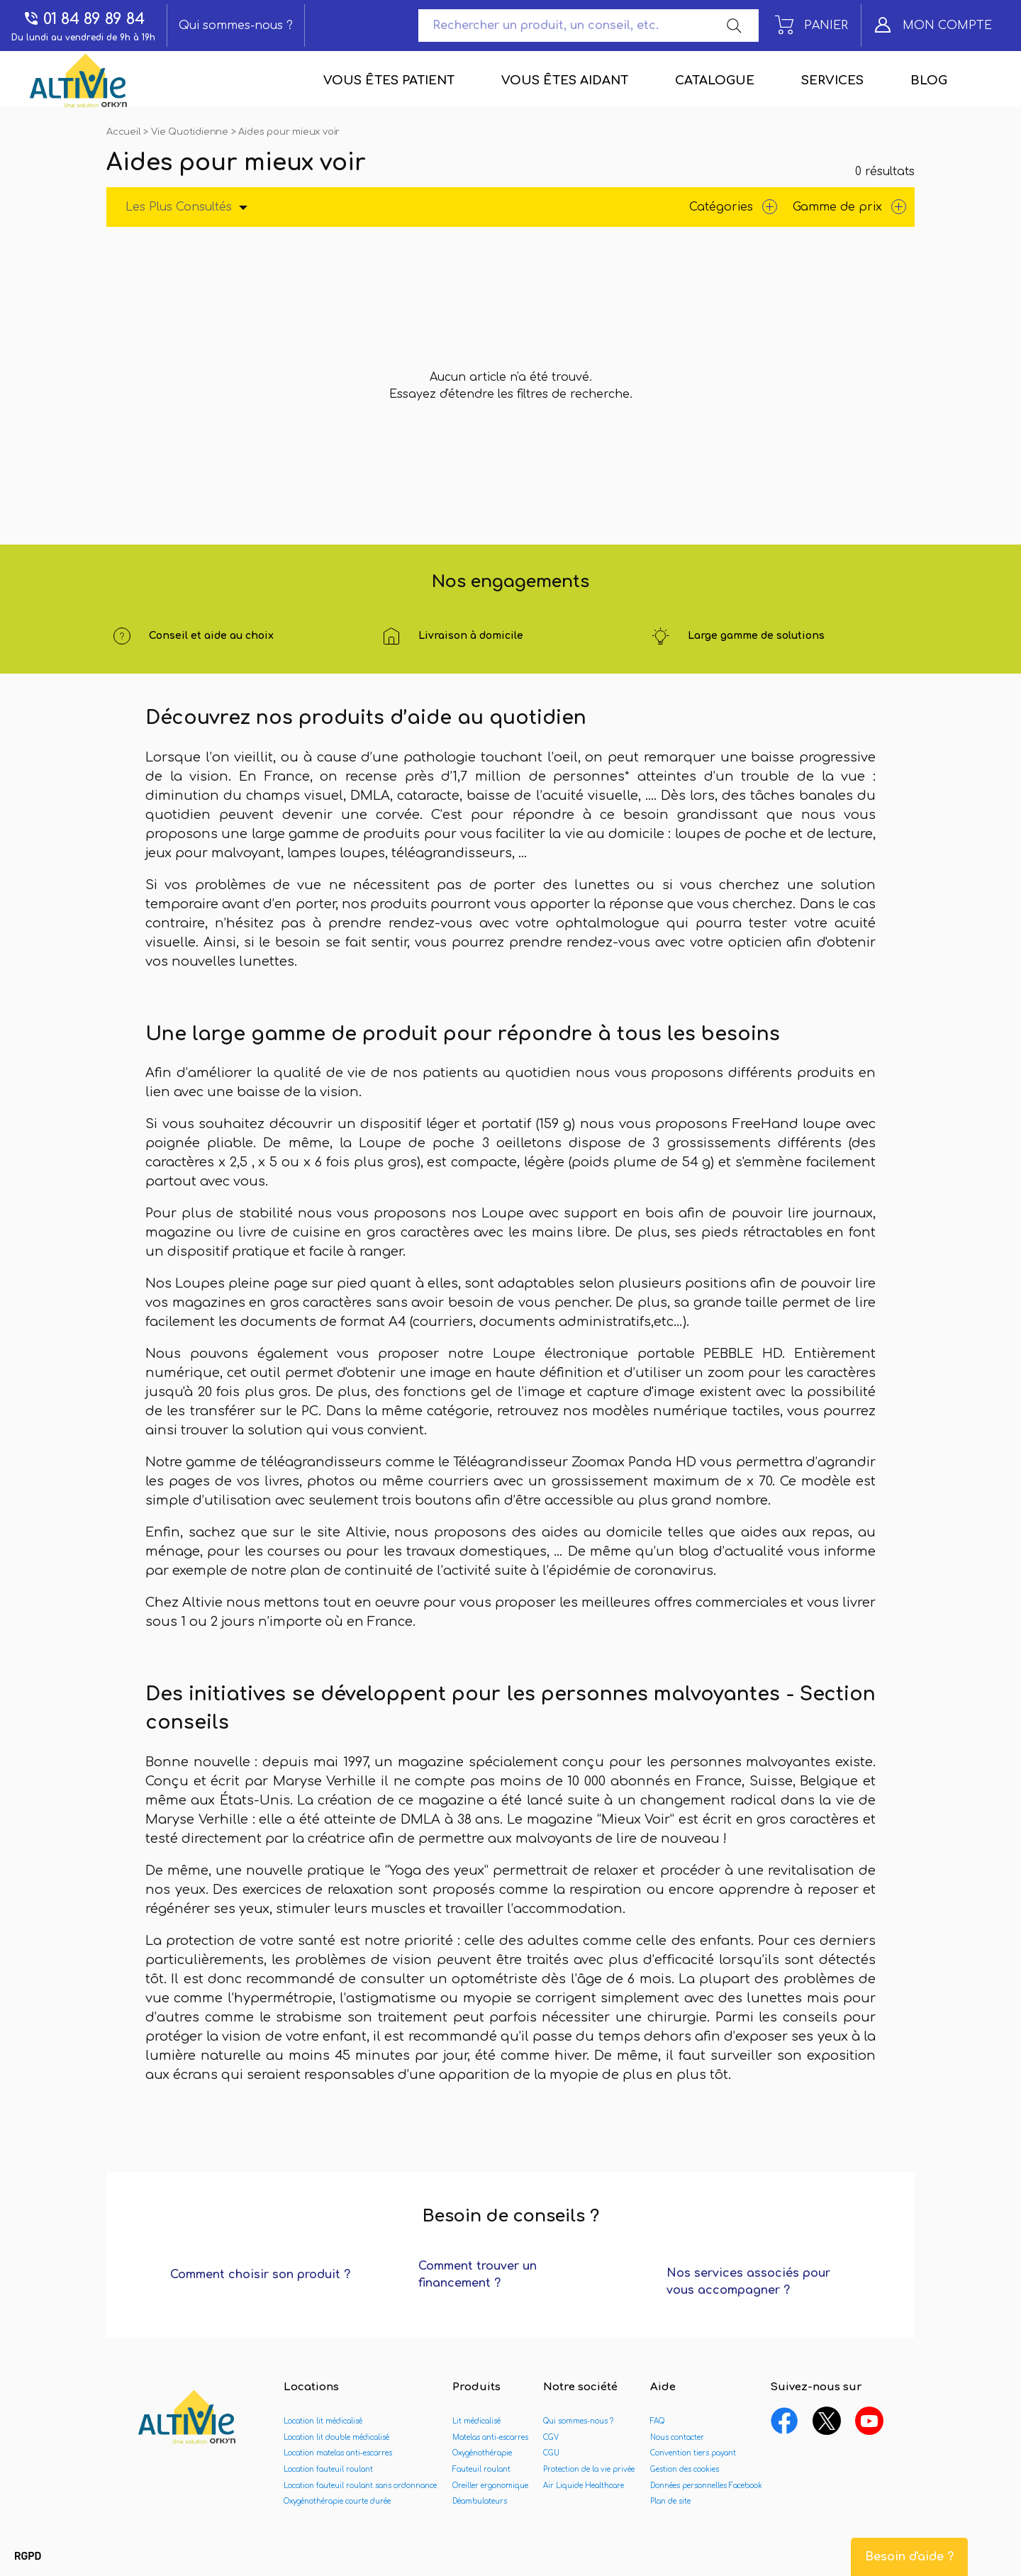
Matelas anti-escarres (490, 2437)
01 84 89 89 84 (84, 19)
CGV (551, 2437)
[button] (28, 2557)
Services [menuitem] (832, 80)
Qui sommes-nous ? (236, 25)
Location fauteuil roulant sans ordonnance (360, 2485)
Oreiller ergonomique (490, 2485)
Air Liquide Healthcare (583, 2485)
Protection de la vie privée (589, 2469)
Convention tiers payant (693, 2453)
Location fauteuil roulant (328, 2469)
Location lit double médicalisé (336, 2437)
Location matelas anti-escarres (338, 2453)
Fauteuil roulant (481, 2469)
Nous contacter (677, 2437)
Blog (928, 80)
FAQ (657, 2421)
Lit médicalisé (476, 2421)
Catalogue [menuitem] (714, 80)
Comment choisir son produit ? (260, 2274)
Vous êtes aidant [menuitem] (564, 80)
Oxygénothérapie (482, 2453)
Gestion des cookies (684, 2469)
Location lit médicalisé (323, 2421)
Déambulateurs (479, 2501)
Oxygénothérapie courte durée (337, 2501)
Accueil (124, 132)
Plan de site (670, 2501)
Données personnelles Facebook (706, 2485)
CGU (551, 2453)
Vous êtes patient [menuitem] (388, 80)
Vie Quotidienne (191, 132)
